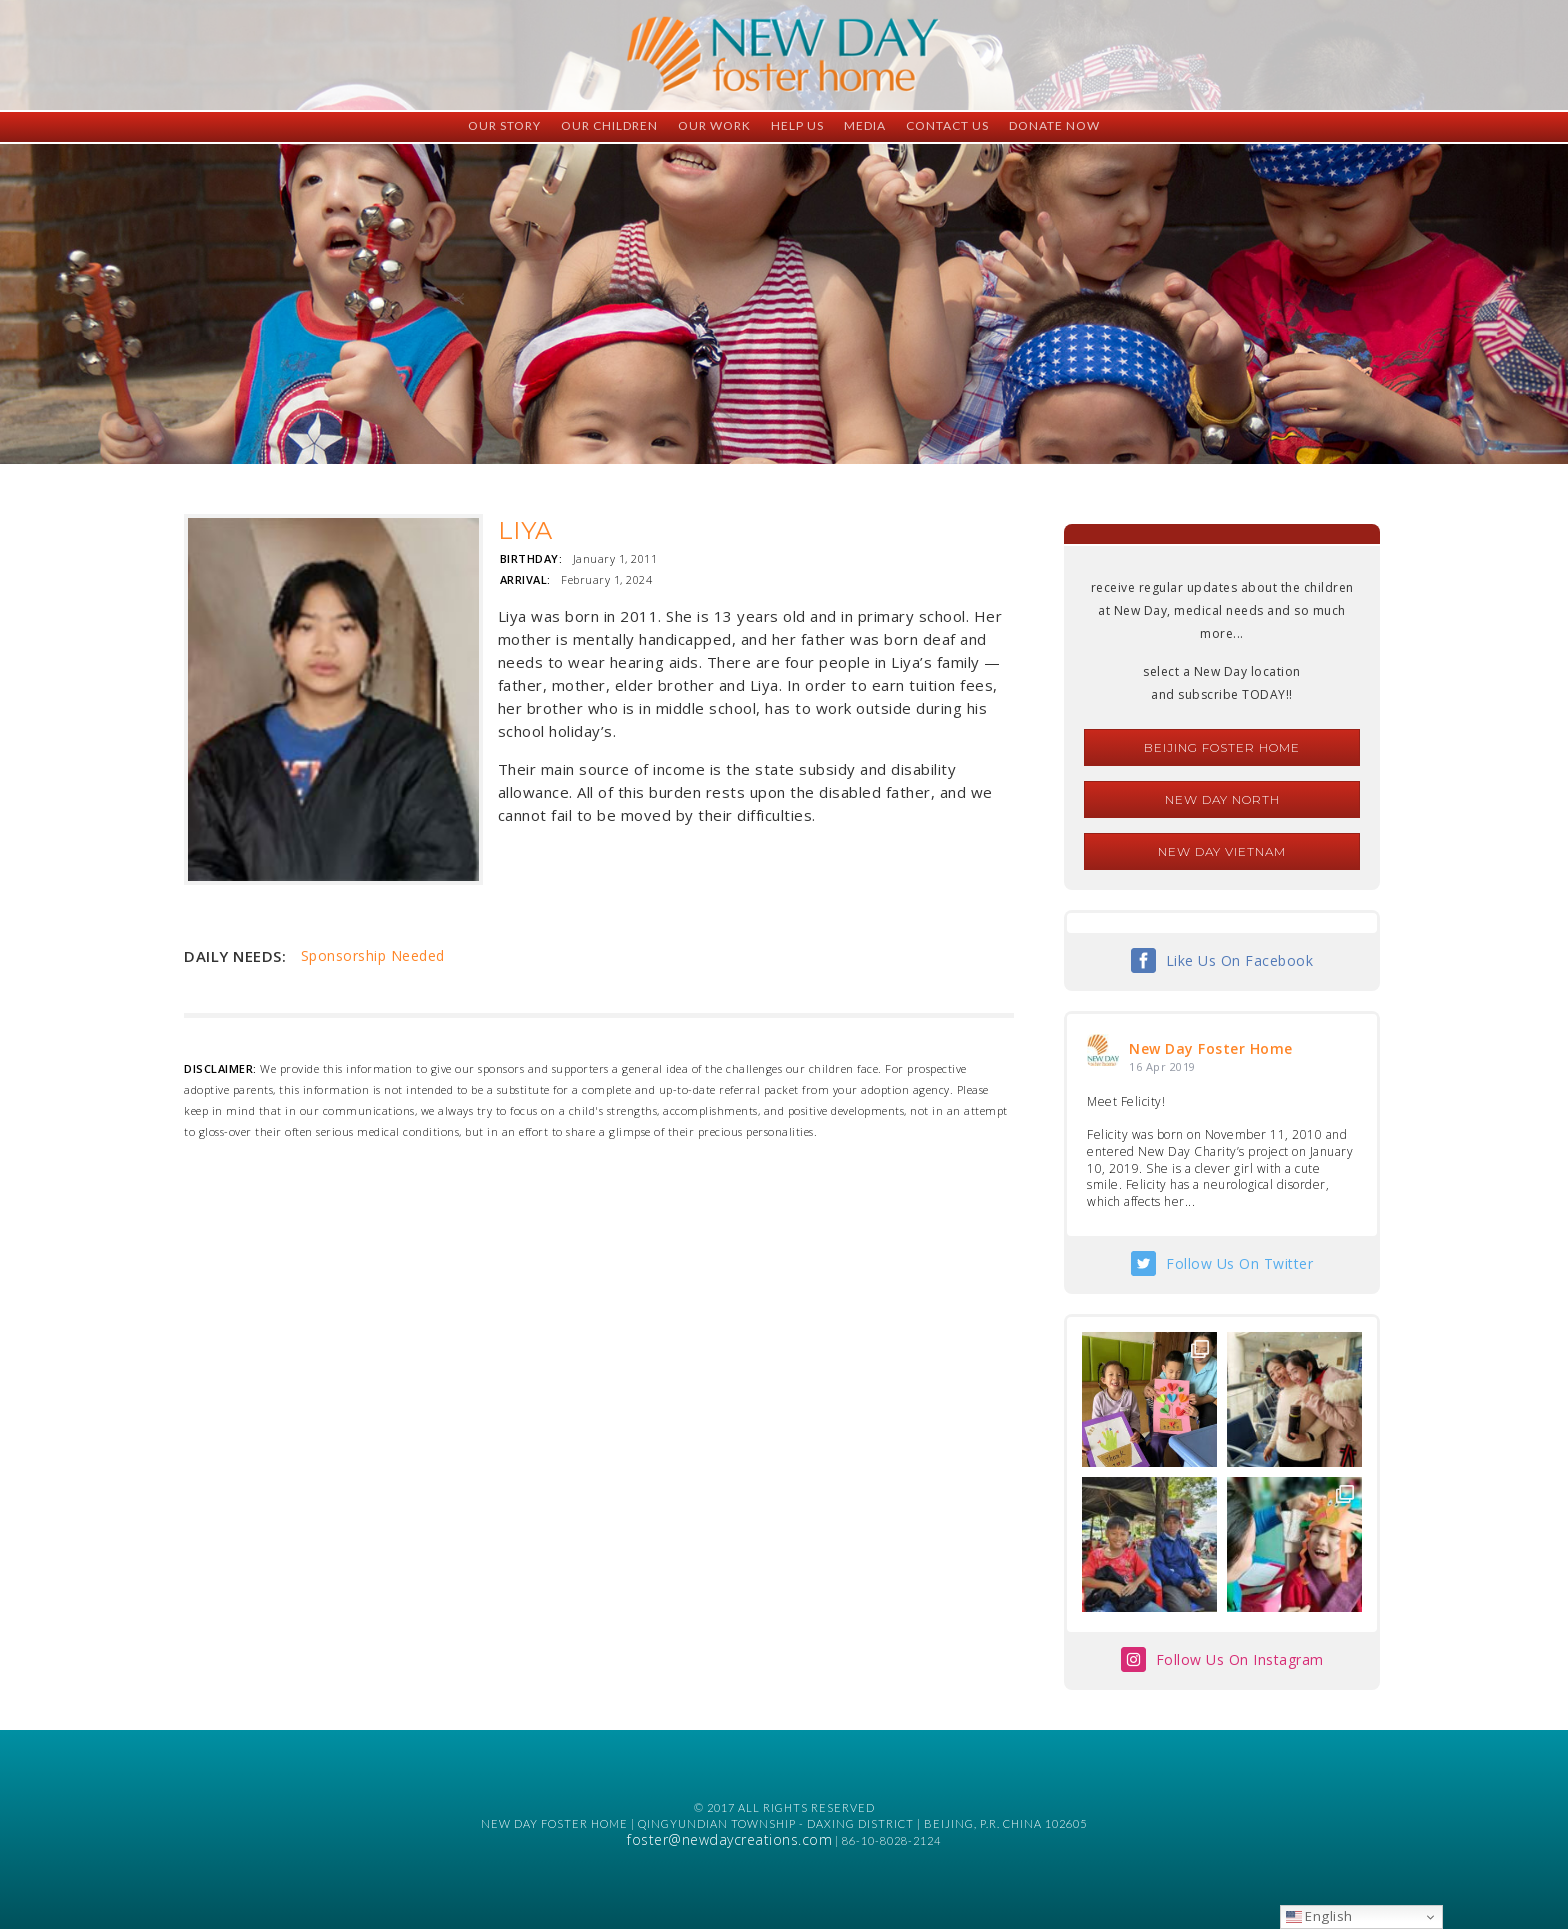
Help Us (797, 125)
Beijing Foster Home (1222, 747)
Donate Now (1054, 125)
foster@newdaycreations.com (729, 1839)
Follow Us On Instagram (1240, 1659)
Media (865, 125)
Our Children (609, 125)
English (1319, 1916)
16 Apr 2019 (1162, 1066)
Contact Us (947, 125)
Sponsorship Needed (373, 955)
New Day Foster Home (1211, 1048)
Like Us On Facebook (1240, 960)
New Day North (1222, 799)
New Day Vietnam (1222, 851)
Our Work (714, 125)
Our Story (504, 125)
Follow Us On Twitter (1239, 1263)
